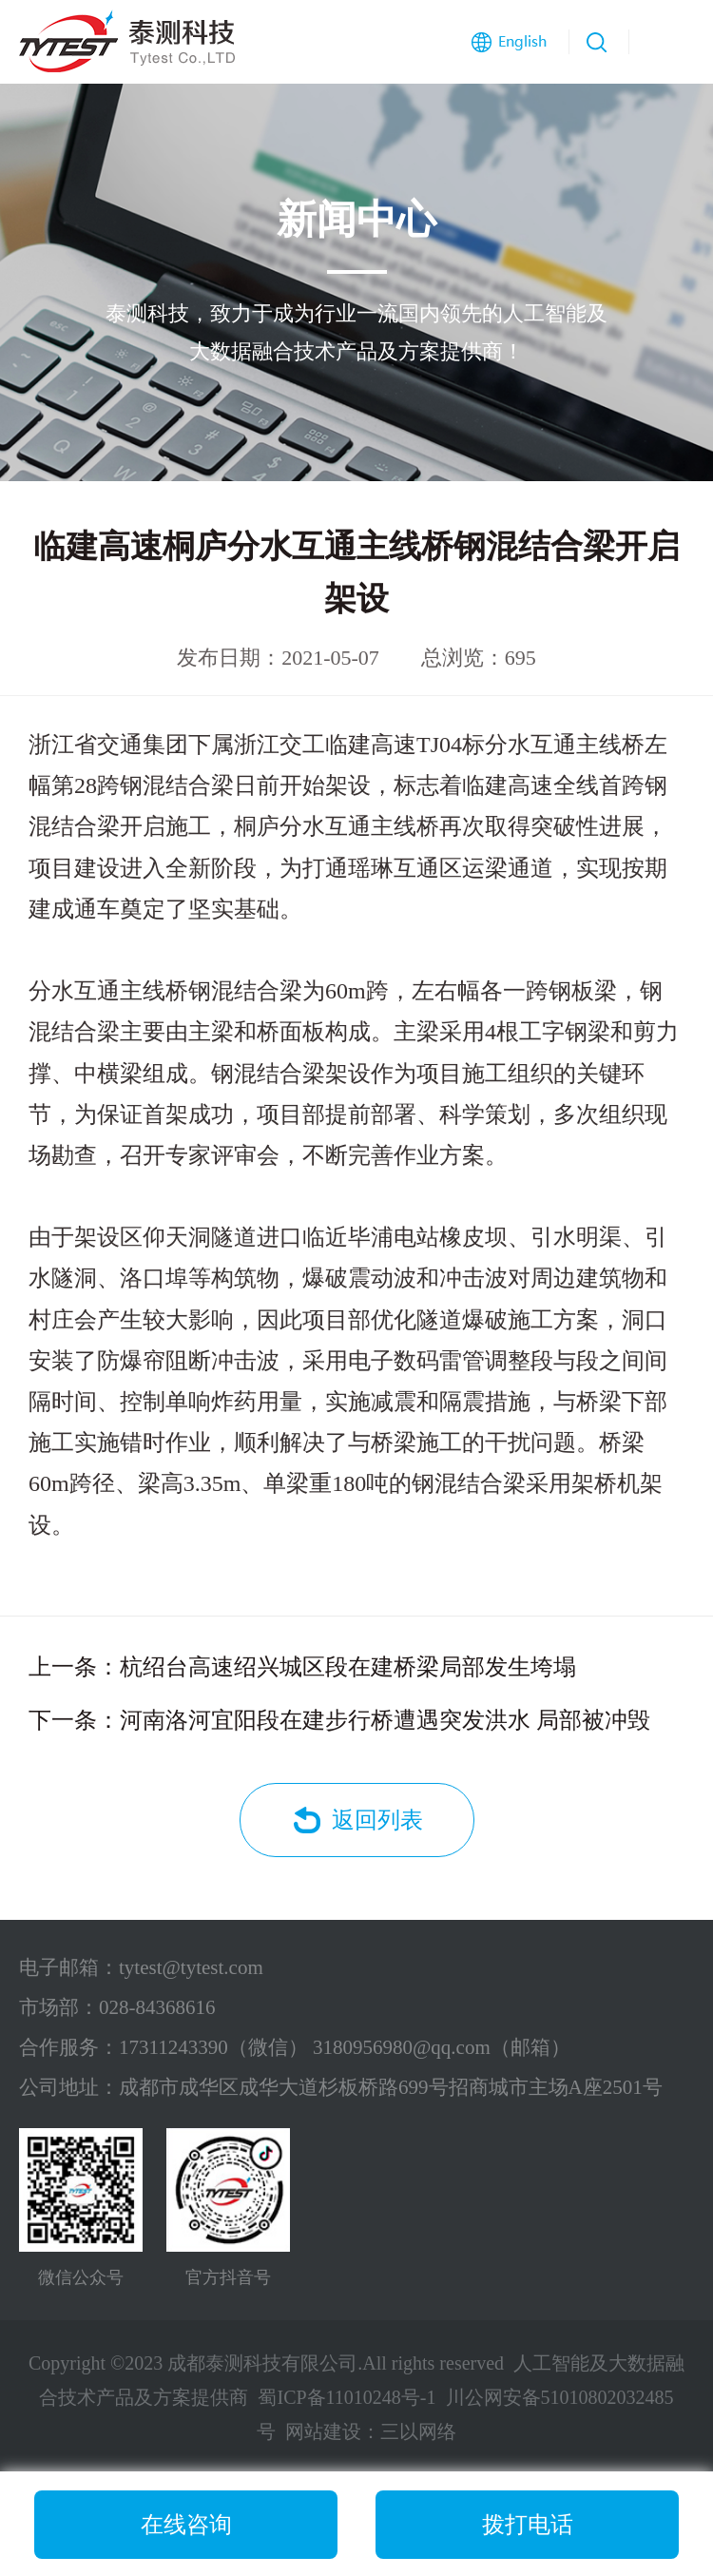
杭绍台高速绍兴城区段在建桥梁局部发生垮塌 (348, 1667)
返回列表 (377, 1820)
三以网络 (418, 2431)
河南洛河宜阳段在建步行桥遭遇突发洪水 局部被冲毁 (385, 1720)
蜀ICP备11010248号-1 (346, 2397)
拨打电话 (527, 2524)
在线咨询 (186, 2524)
